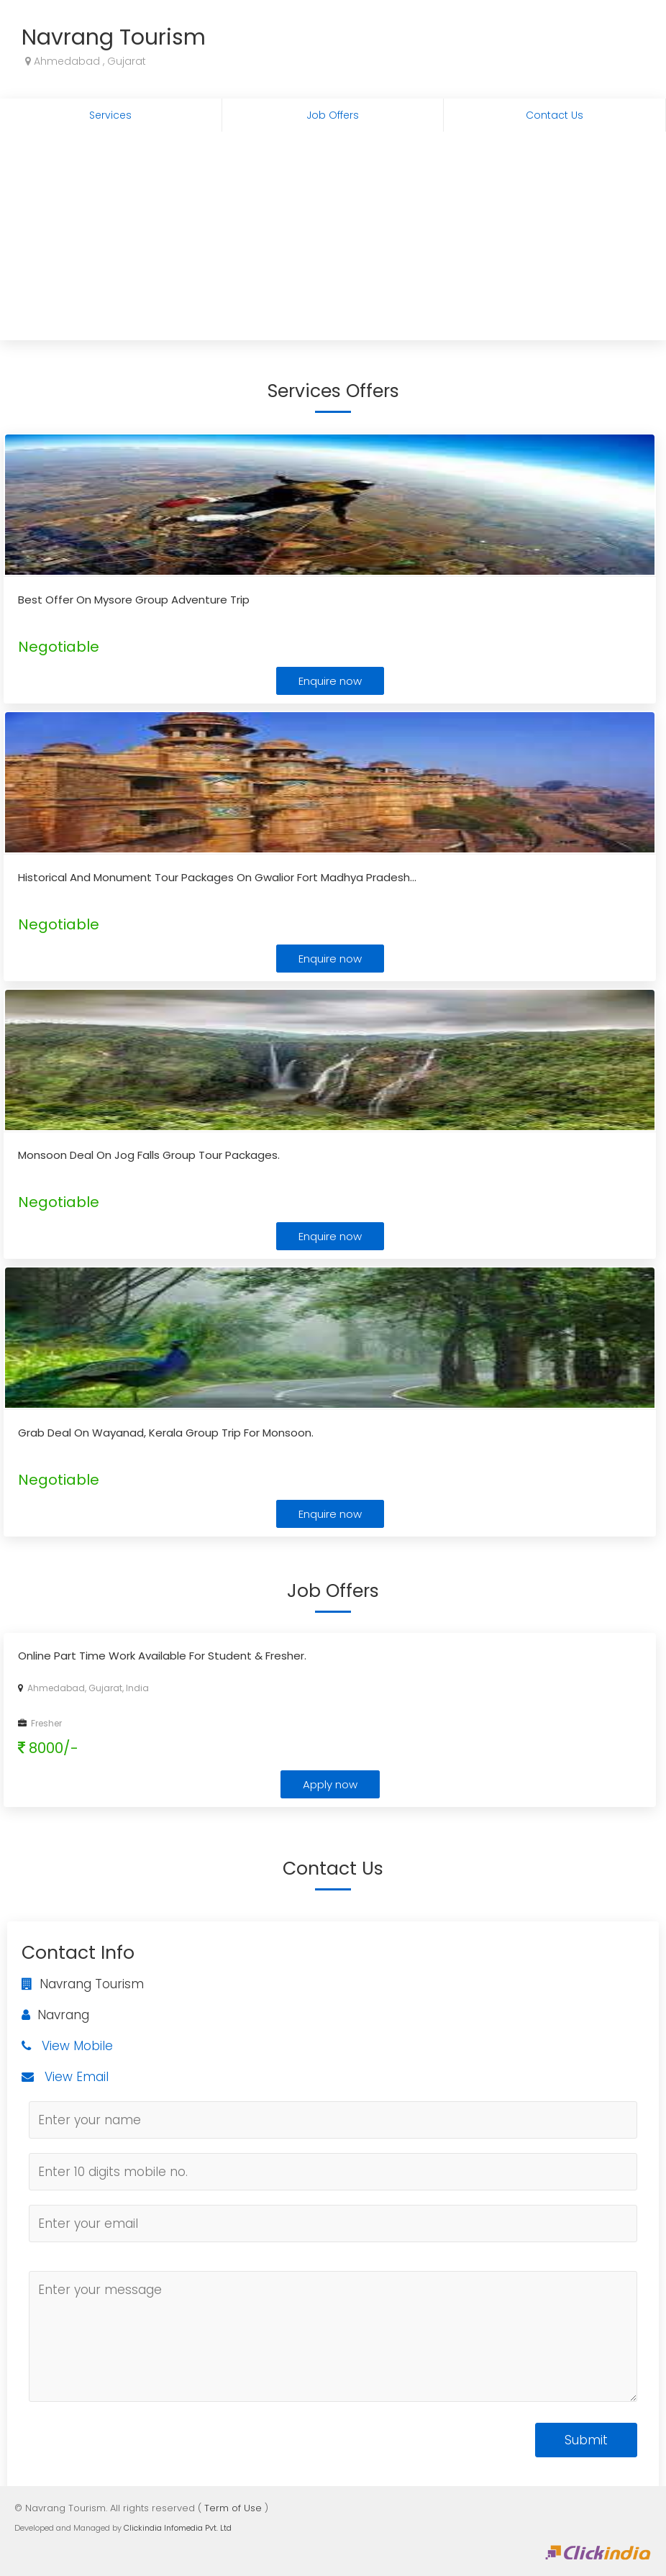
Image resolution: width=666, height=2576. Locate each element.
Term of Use (233, 2508)
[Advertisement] (333, 239)
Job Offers (332, 115)
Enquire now (330, 680)
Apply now (330, 1784)
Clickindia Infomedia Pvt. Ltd (178, 2528)
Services (110, 115)
